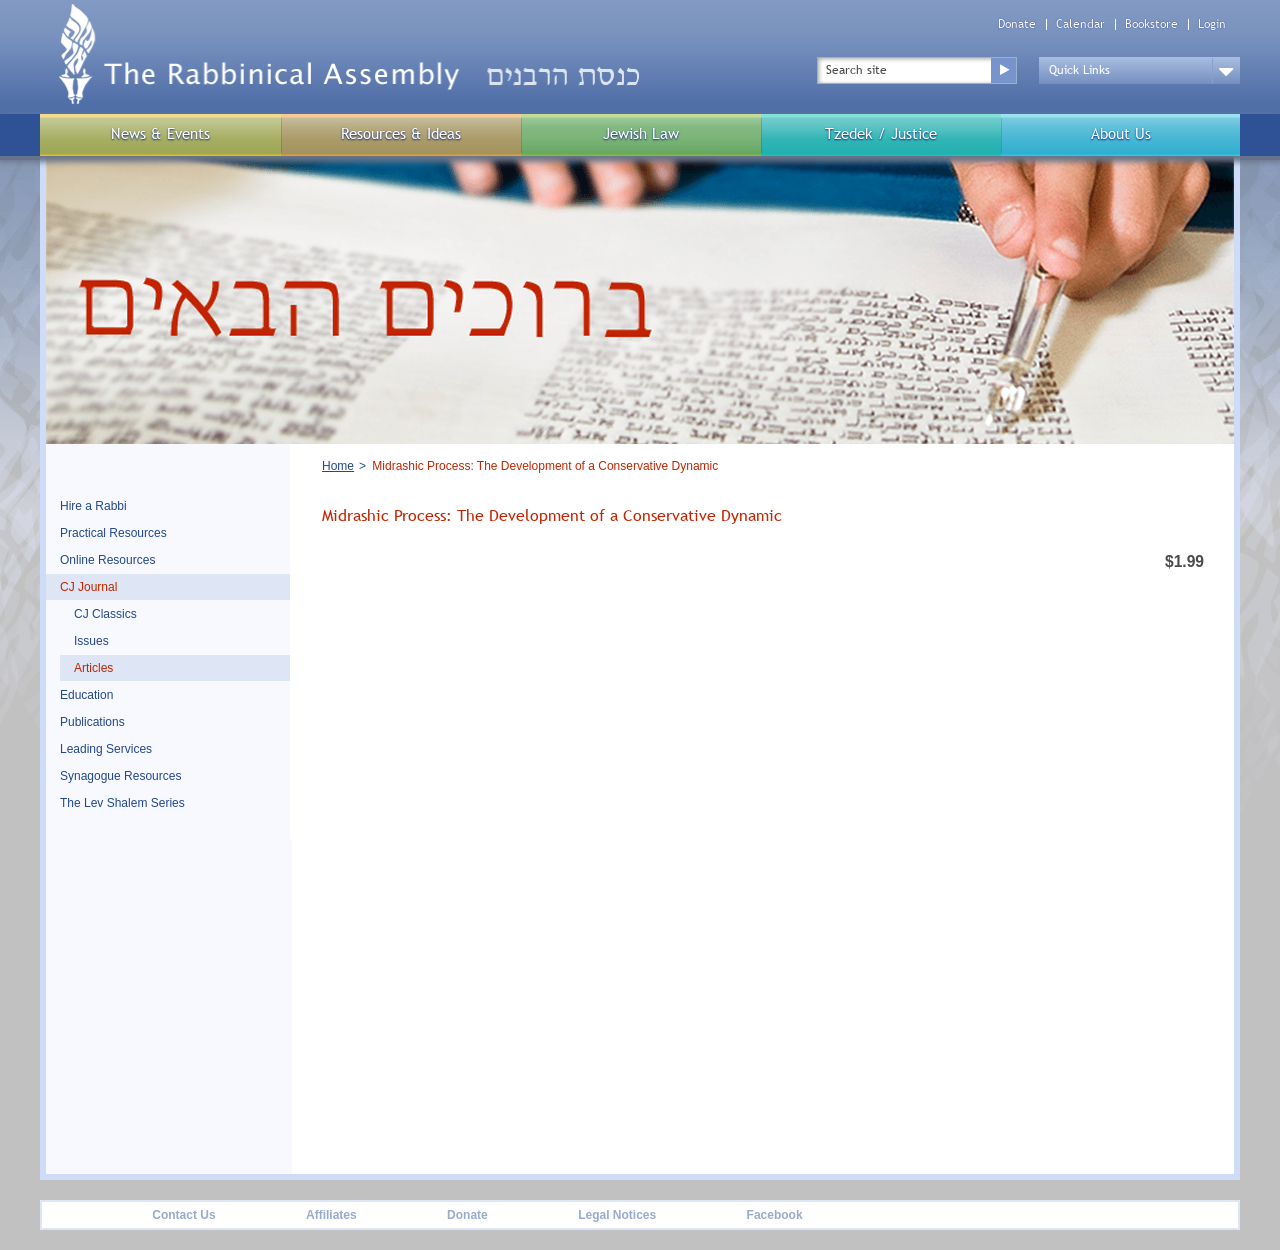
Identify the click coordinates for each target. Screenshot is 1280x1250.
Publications (92, 722)
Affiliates (331, 1215)
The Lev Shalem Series (122, 803)
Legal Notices (617, 1215)
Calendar (1080, 24)
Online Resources (107, 560)
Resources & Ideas (401, 133)
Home (338, 466)
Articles (93, 668)
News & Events (160, 133)
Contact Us (183, 1215)
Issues (91, 641)
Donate (1017, 24)
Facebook (775, 1215)
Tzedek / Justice (881, 133)
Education (86, 695)
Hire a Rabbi (93, 506)
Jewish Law (641, 133)
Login (1212, 24)
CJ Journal (88, 587)
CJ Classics (105, 614)
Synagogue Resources (120, 776)
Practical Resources (113, 533)
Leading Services (106, 749)
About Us (1121, 133)
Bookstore (1151, 24)
